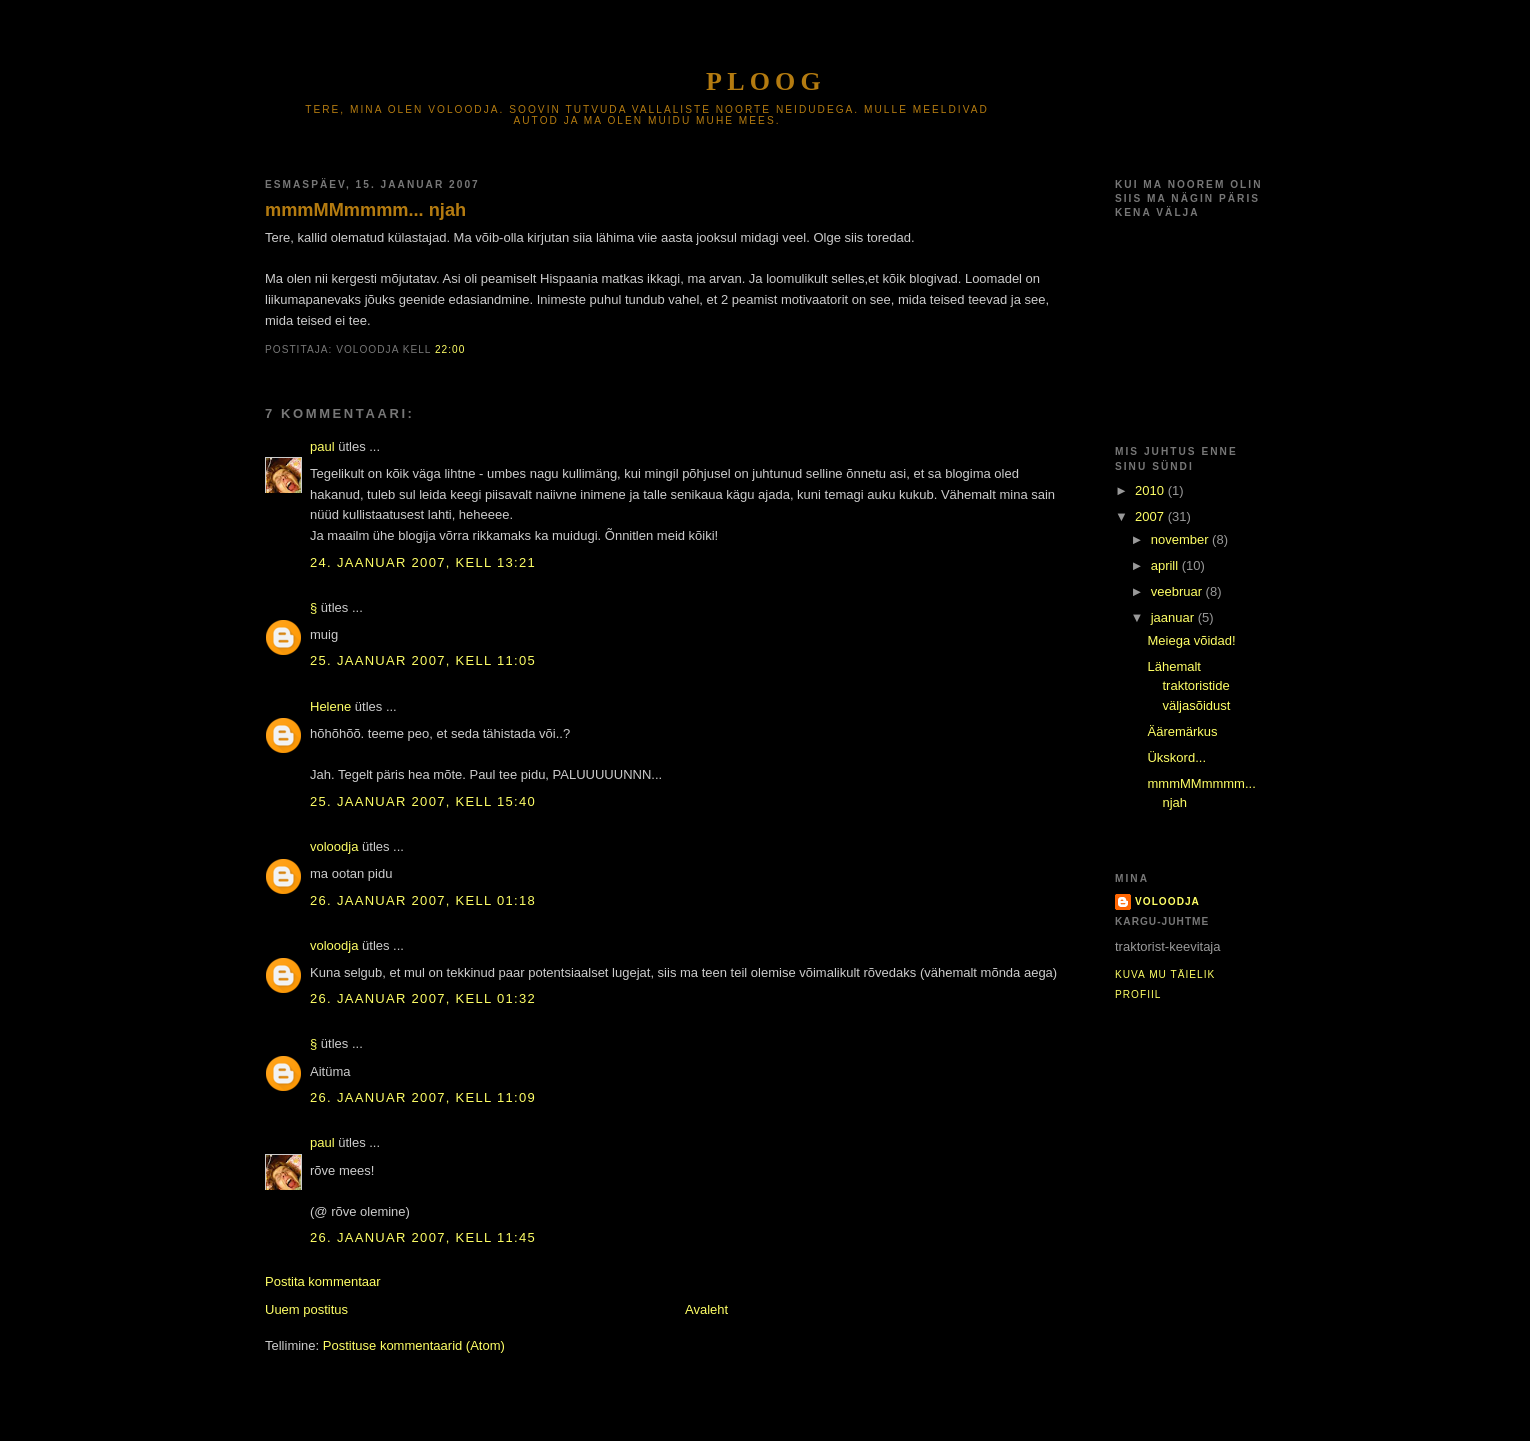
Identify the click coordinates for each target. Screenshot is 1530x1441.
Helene (330, 706)
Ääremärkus (1182, 731)
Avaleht (706, 1309)
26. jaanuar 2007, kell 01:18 (423, 900)
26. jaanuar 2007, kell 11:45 (423, 1237)
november (1181, 539)
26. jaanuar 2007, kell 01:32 (423, 998)
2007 (1151, 516)
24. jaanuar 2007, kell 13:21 (423, 562)
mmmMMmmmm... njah (365, 210)
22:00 (450, 349)
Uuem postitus (306, 1309)
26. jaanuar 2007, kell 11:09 (423, 1097)
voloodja (334, 846)
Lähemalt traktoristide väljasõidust (1188, 686)
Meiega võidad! (1191, 640)
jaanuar (1174, 617)
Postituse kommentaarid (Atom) (414, 1345)
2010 (1151, 490)
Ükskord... (1176, 757)
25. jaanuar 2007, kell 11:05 (423, 660)
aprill (1166, 565)
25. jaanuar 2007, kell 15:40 (423, 801)
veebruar (1178, 591)
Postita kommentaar (323, 1281)
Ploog (766, 81)
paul (322, 446)
